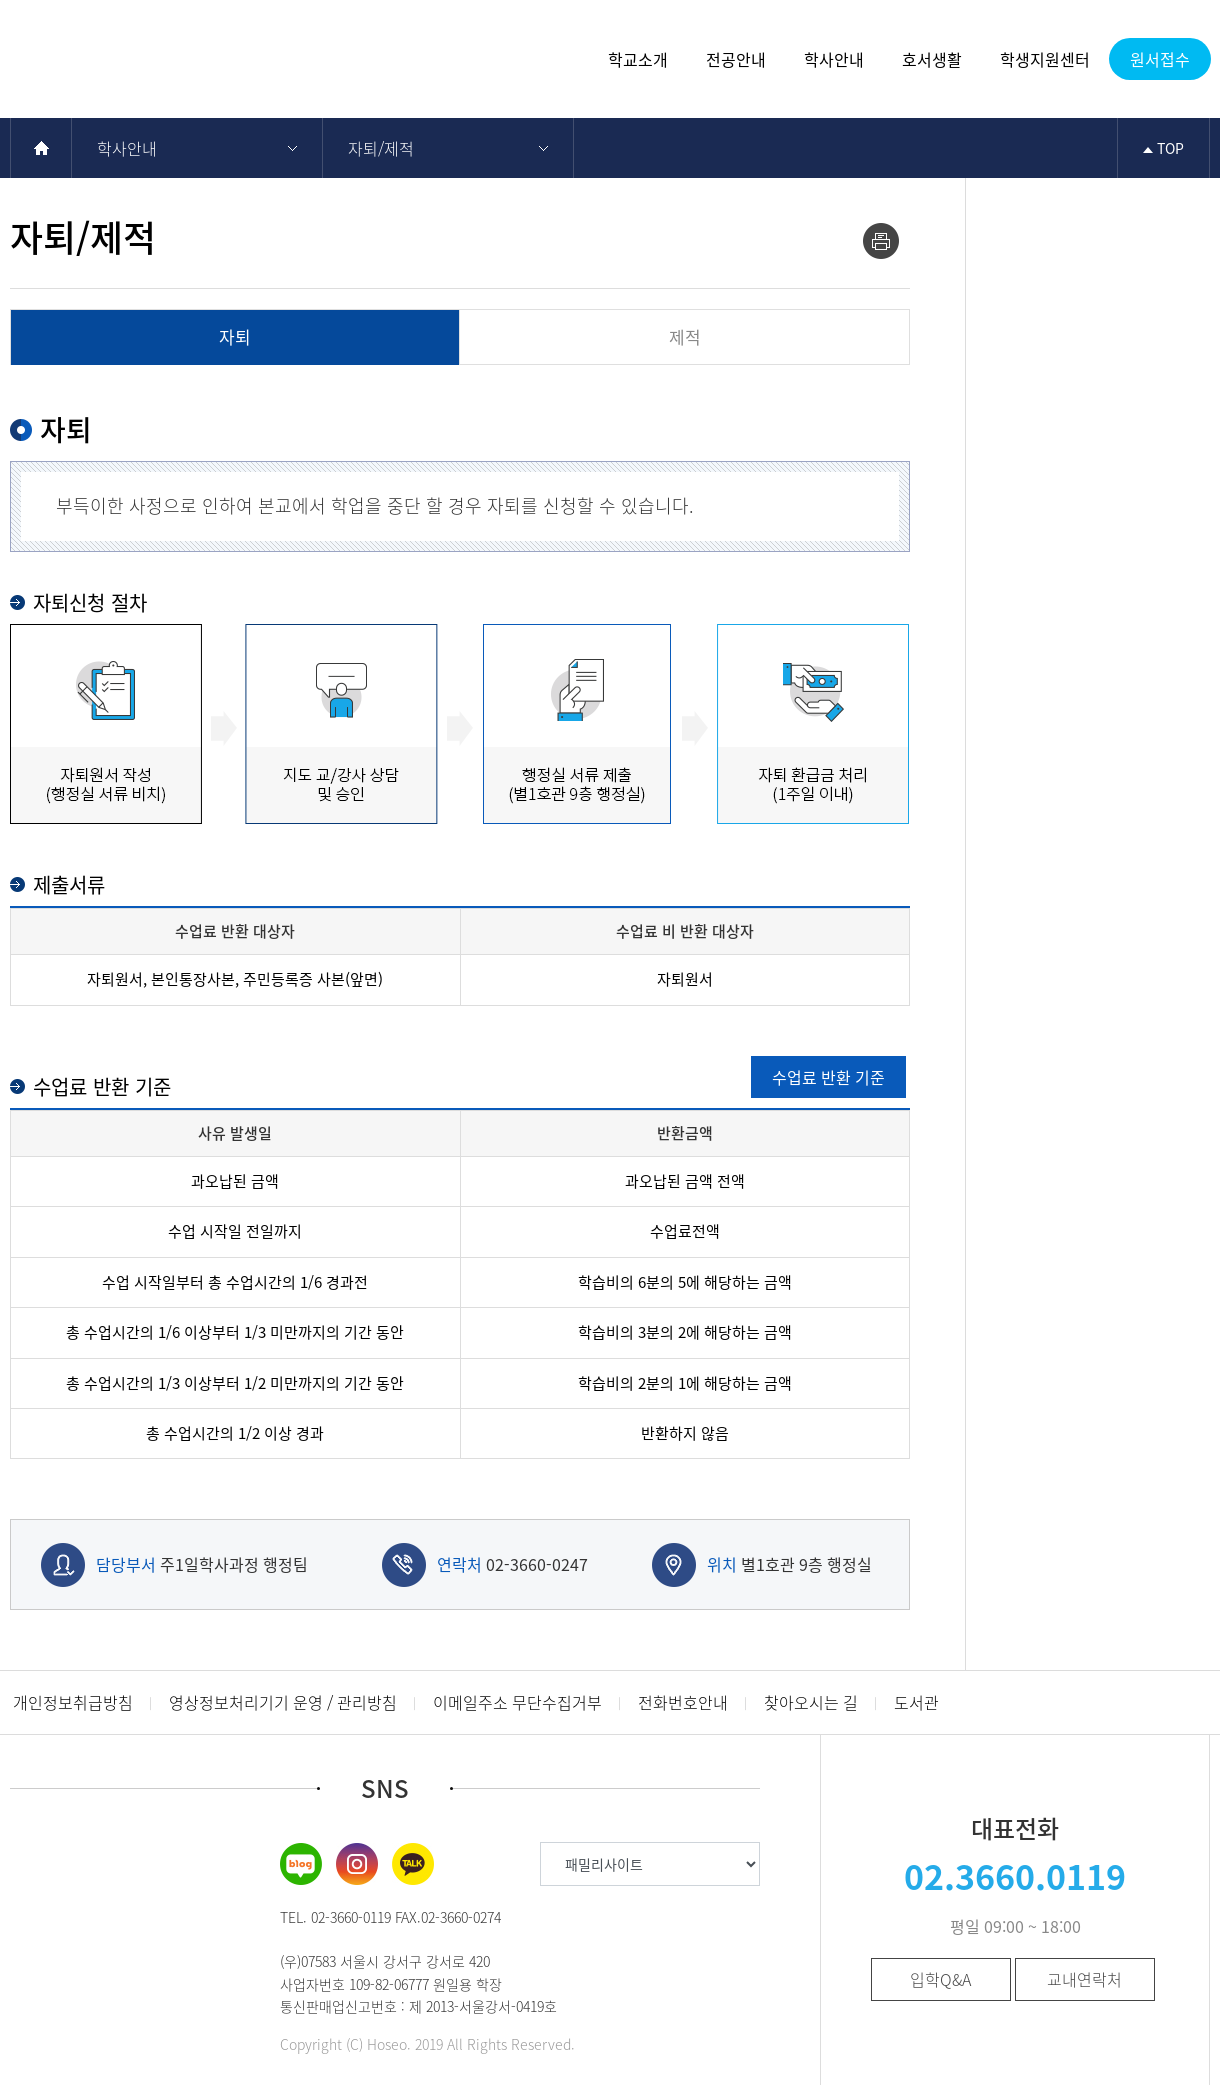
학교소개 (638, 59)
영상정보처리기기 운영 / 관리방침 (283, 1702)
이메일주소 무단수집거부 (517, 1702)
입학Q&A (940, 1979)
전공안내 (736, 59)
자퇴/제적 (381, 148)
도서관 (916, 1702)
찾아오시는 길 (811, 1702)
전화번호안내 (683, 1702)
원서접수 (1160, 59)
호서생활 (932, 59)
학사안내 (834, 59)
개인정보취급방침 (73, 1702)
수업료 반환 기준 (828, 1077)
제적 (685, 336)
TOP (1163, 148)
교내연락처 (1084, 1979)
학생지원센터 (1045, 59)
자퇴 (235, 336)
